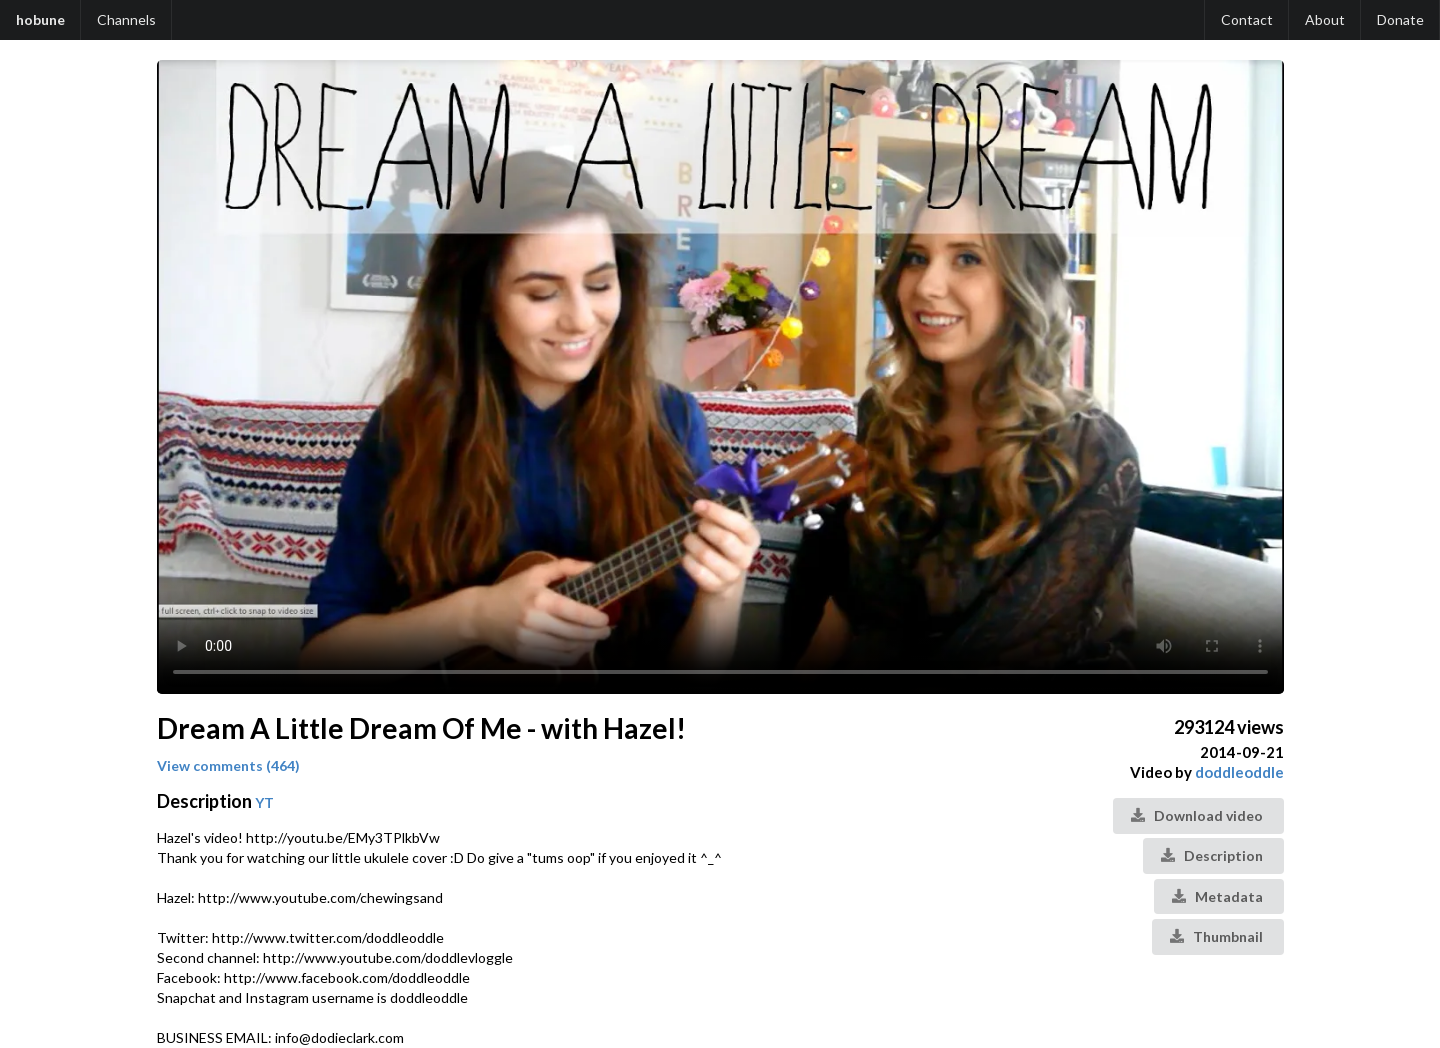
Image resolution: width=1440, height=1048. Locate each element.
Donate (1400, 19)
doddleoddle (1239, 772)
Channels (126, 19)
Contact (1247, 19)
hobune (40, 19)
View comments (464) (228, 765)
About (1325, 19)
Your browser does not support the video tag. (720, 377)
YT (264, 802)
